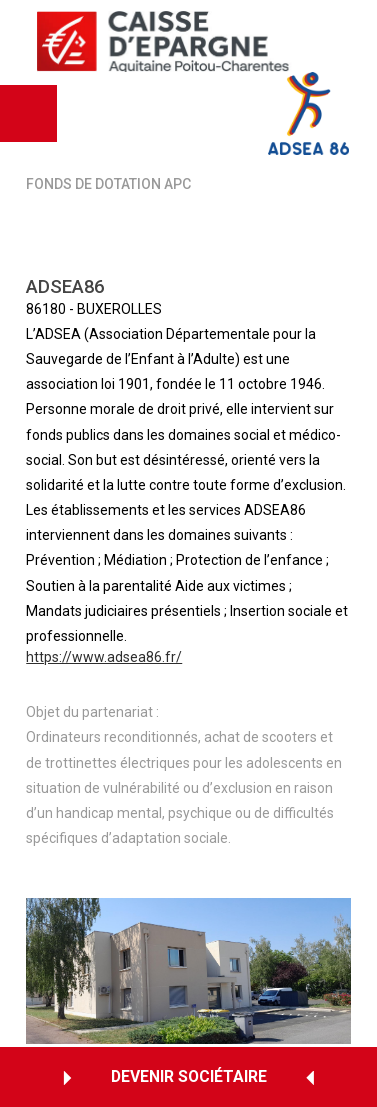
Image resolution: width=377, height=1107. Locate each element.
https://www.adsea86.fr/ (104, 659)
